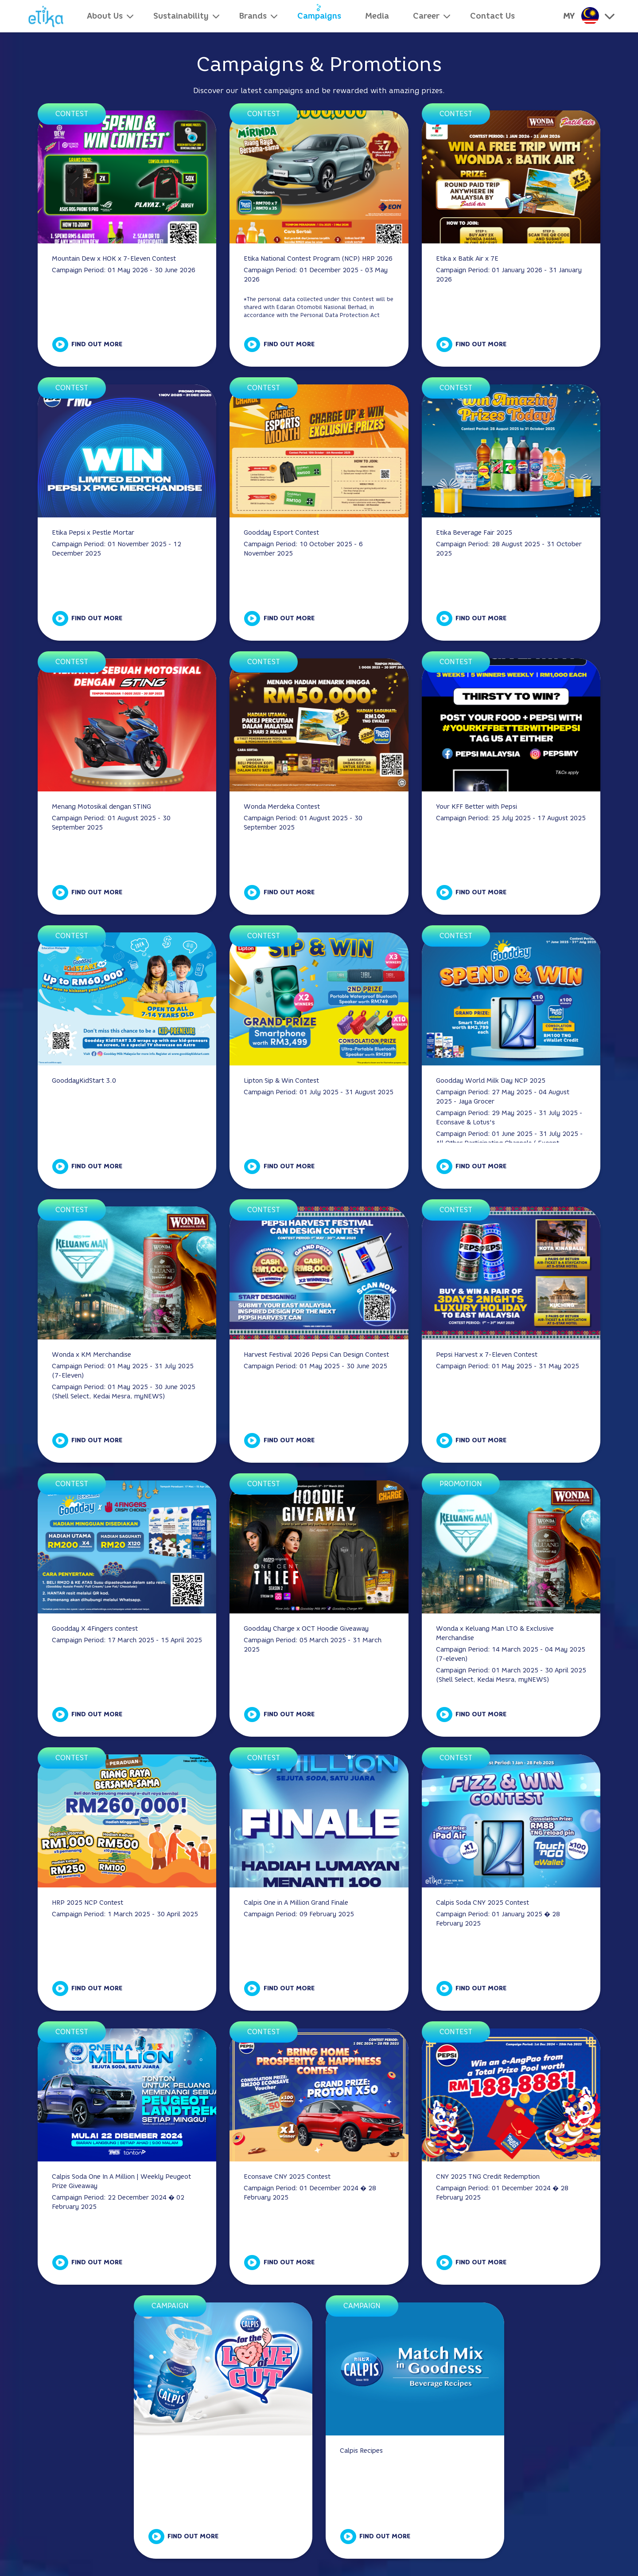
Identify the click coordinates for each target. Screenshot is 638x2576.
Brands (253, 16)
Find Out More (96, 344)
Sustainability (181, 16)
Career (426, 16)
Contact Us (492, 16)
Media (377, 16)
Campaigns (319, 16)
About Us (105, 16)
